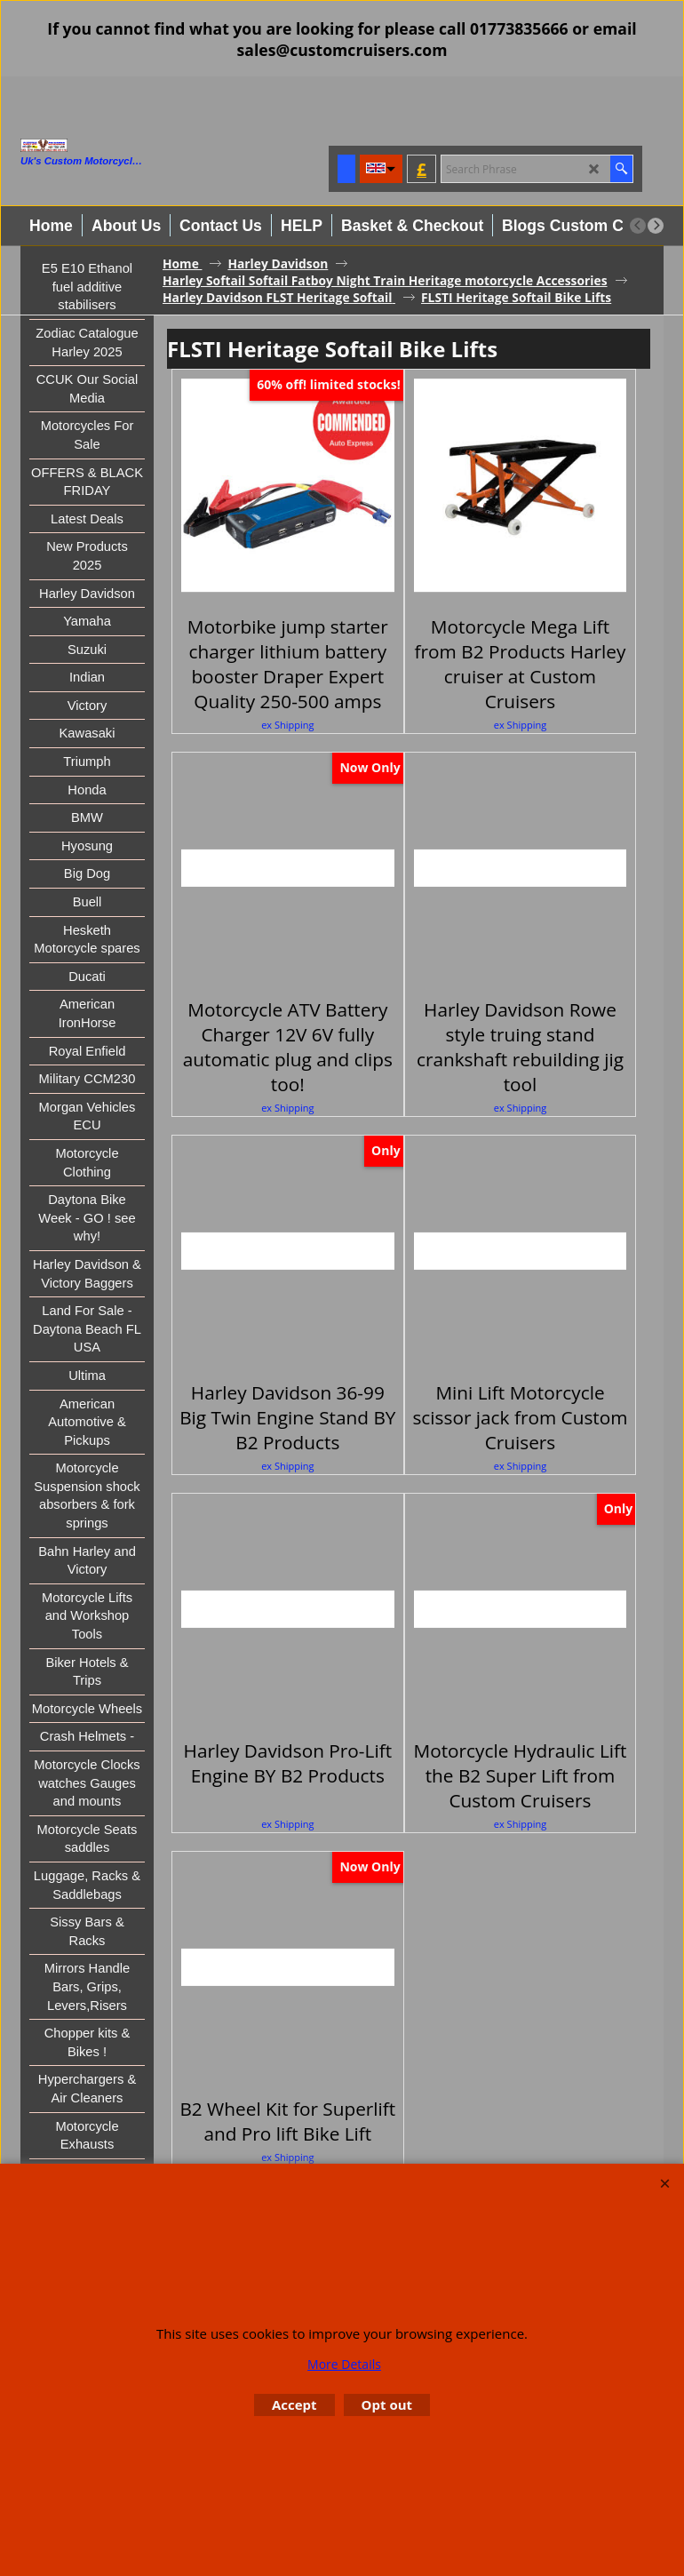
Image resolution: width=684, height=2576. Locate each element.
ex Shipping (287, 724)
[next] (656, 226)
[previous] (638, 226)
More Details (344, 2364)
